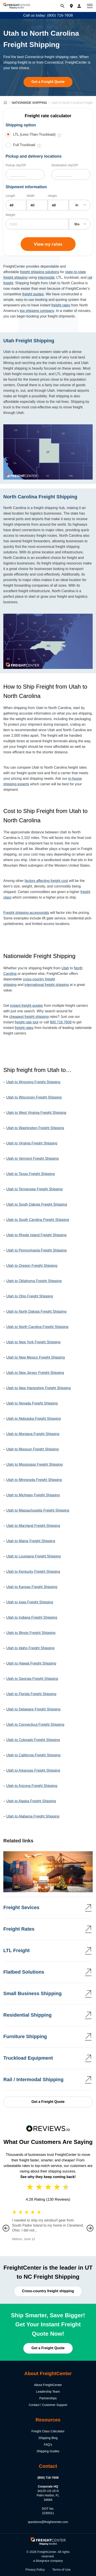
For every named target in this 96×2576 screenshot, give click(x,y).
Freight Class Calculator (48, 2431)
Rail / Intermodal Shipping (33, 2079)
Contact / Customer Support (48, 2405)
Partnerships (48, 2398)
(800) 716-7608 (48, 2477)
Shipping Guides (48, 2451)
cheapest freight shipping (29, 1017)
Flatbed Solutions (23, 1972)
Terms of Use (61, 2569)
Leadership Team (48, 2391)
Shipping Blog (47, 2438)
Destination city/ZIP (64, 165)
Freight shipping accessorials (26, 913)
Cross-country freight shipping (48, 2291)
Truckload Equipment (28, 2058)
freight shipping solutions (39, 272)
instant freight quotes (26, 1005)
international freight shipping (46, 985)
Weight (10, 215)
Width (31, 196)
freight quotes (33, 294)
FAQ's (48, 2444)
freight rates (60, 305)
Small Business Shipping (32, 1993)
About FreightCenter (48, 2385)
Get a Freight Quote (48, 82)
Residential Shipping (27, 2015)
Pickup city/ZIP (16, 165)
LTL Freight (16, 1950)
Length (10, 196)
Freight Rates (19, 1929)
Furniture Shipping (25, 2036)
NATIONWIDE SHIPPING (29, 102)
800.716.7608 (61, 1022)
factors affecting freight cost (46, 881)
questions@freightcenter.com (48, 2522)
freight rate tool (27, 1022)
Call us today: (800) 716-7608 (48, 15)
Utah (65, 968)
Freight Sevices (21, 1907)
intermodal (46, 277)
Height (52, 196)
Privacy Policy (35, 2569)
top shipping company (37, 311)
